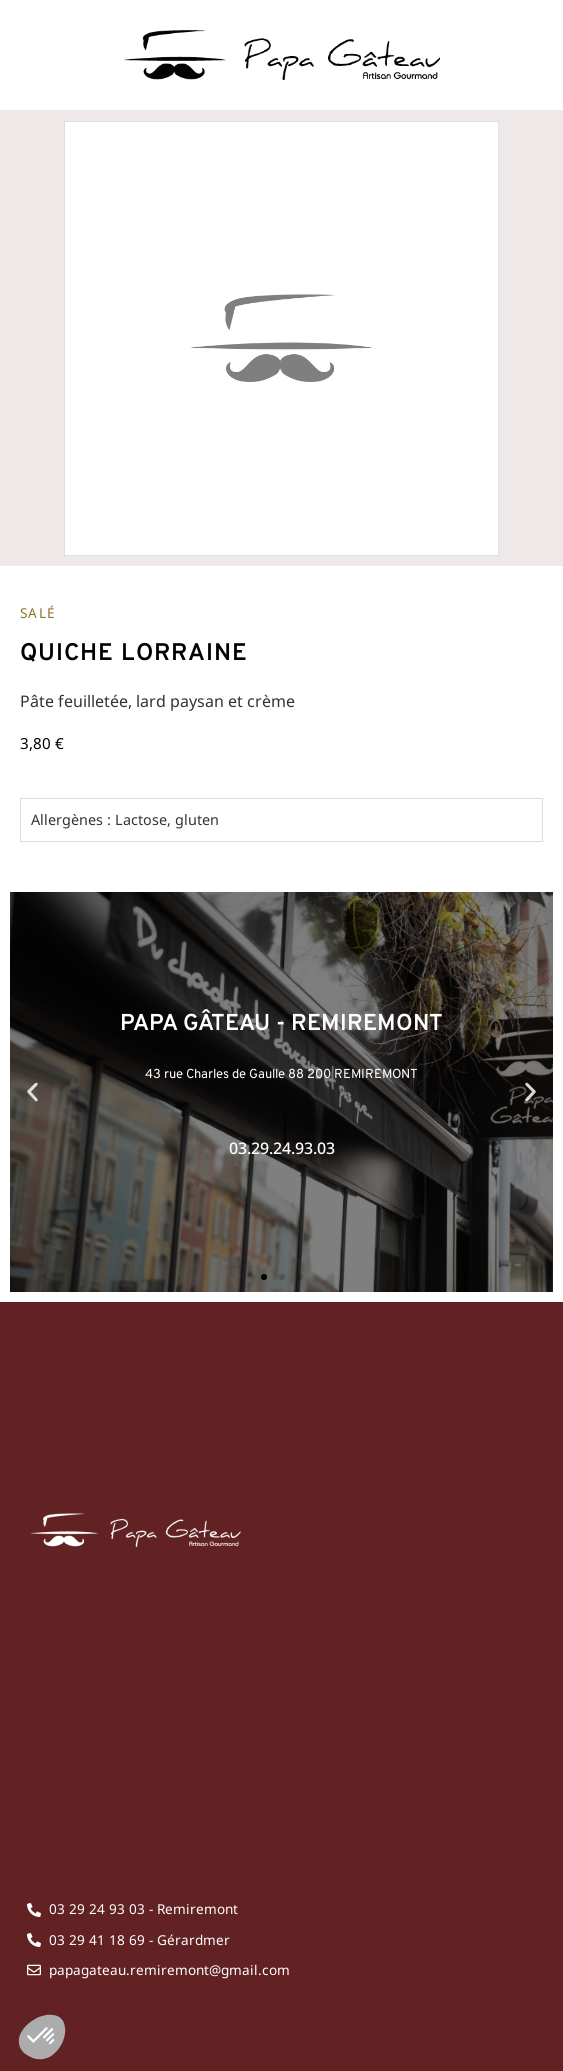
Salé (38, 612)
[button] (32, 1091)
